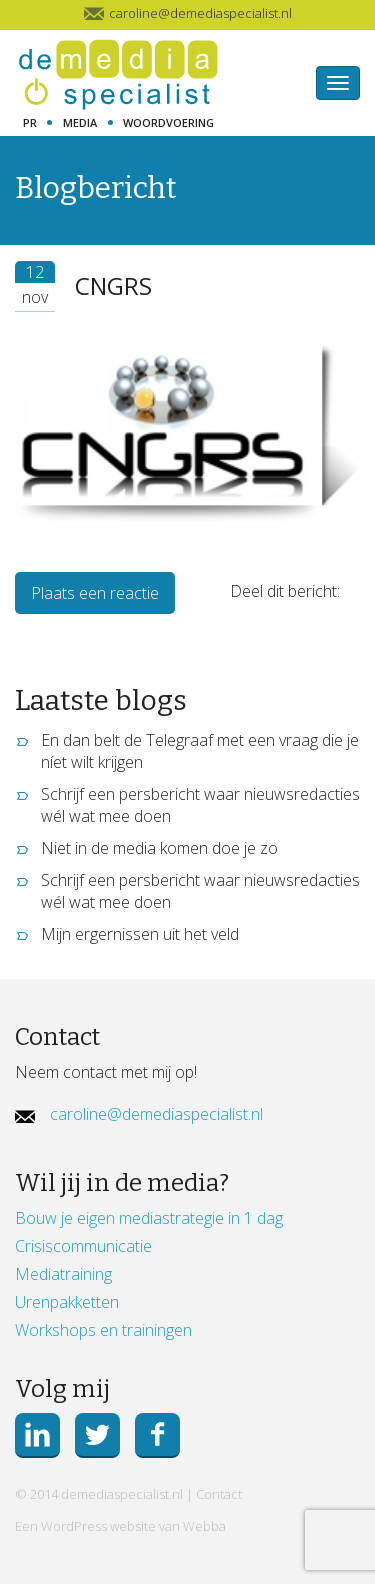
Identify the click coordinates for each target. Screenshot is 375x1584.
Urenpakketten (67, 1302)
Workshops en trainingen (103, 1330)
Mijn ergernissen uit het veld (140, 934)
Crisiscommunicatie (83, 1246)
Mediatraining (63, 1274)
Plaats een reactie (95, 593)
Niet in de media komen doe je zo (159, 848)
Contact (219, 1494)
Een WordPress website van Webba (120, 1526)
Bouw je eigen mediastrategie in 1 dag (149, 1218)
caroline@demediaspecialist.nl (156, 1114)
